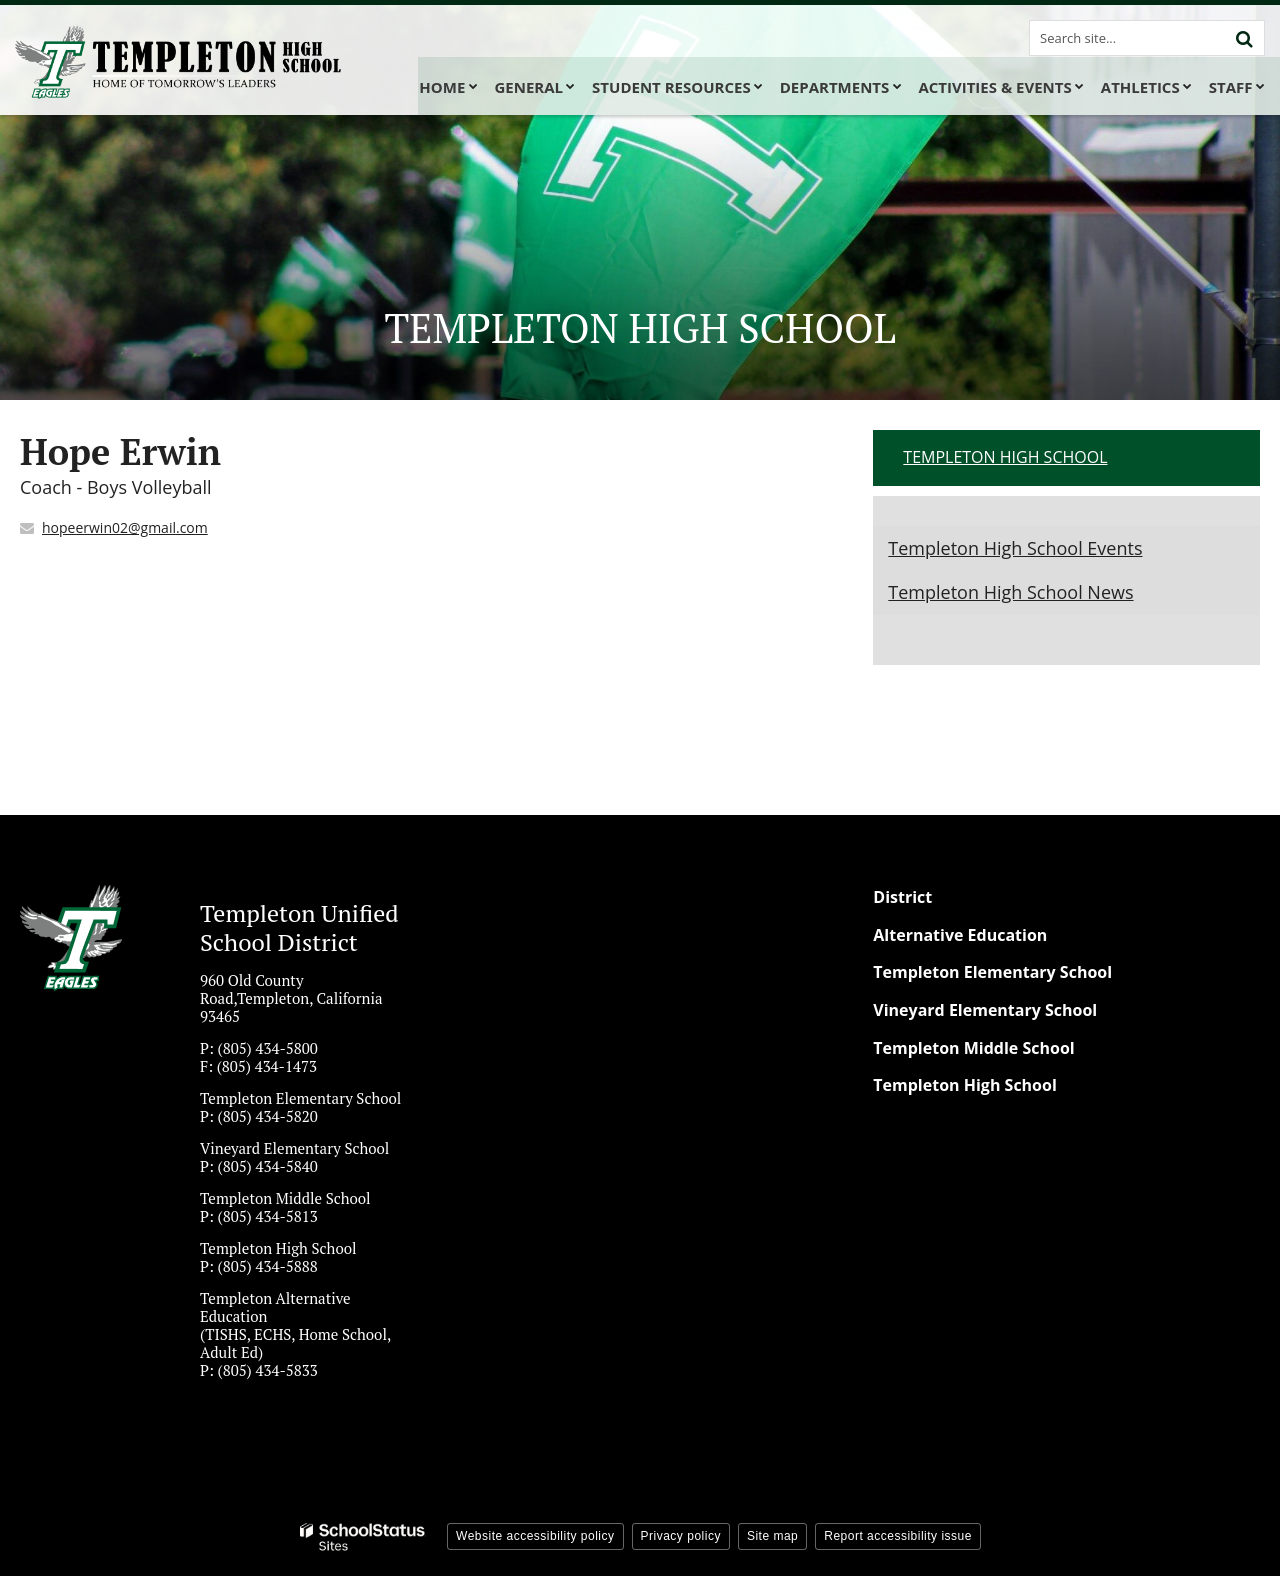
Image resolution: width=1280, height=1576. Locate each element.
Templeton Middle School (973, 1048)
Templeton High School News (1010, 592)
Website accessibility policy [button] (535, 1536)
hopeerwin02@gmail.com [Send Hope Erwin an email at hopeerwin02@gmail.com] (125, 527)
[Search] (1244, 38)
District (902, 897)
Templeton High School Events (1015, 548)
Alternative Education (960, 935)
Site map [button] (772, 1536)
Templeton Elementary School (992, 972)
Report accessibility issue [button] (898, 1536)
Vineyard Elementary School (985, 1010)
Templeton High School (1005, 457)
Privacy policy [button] (681, 1536)
